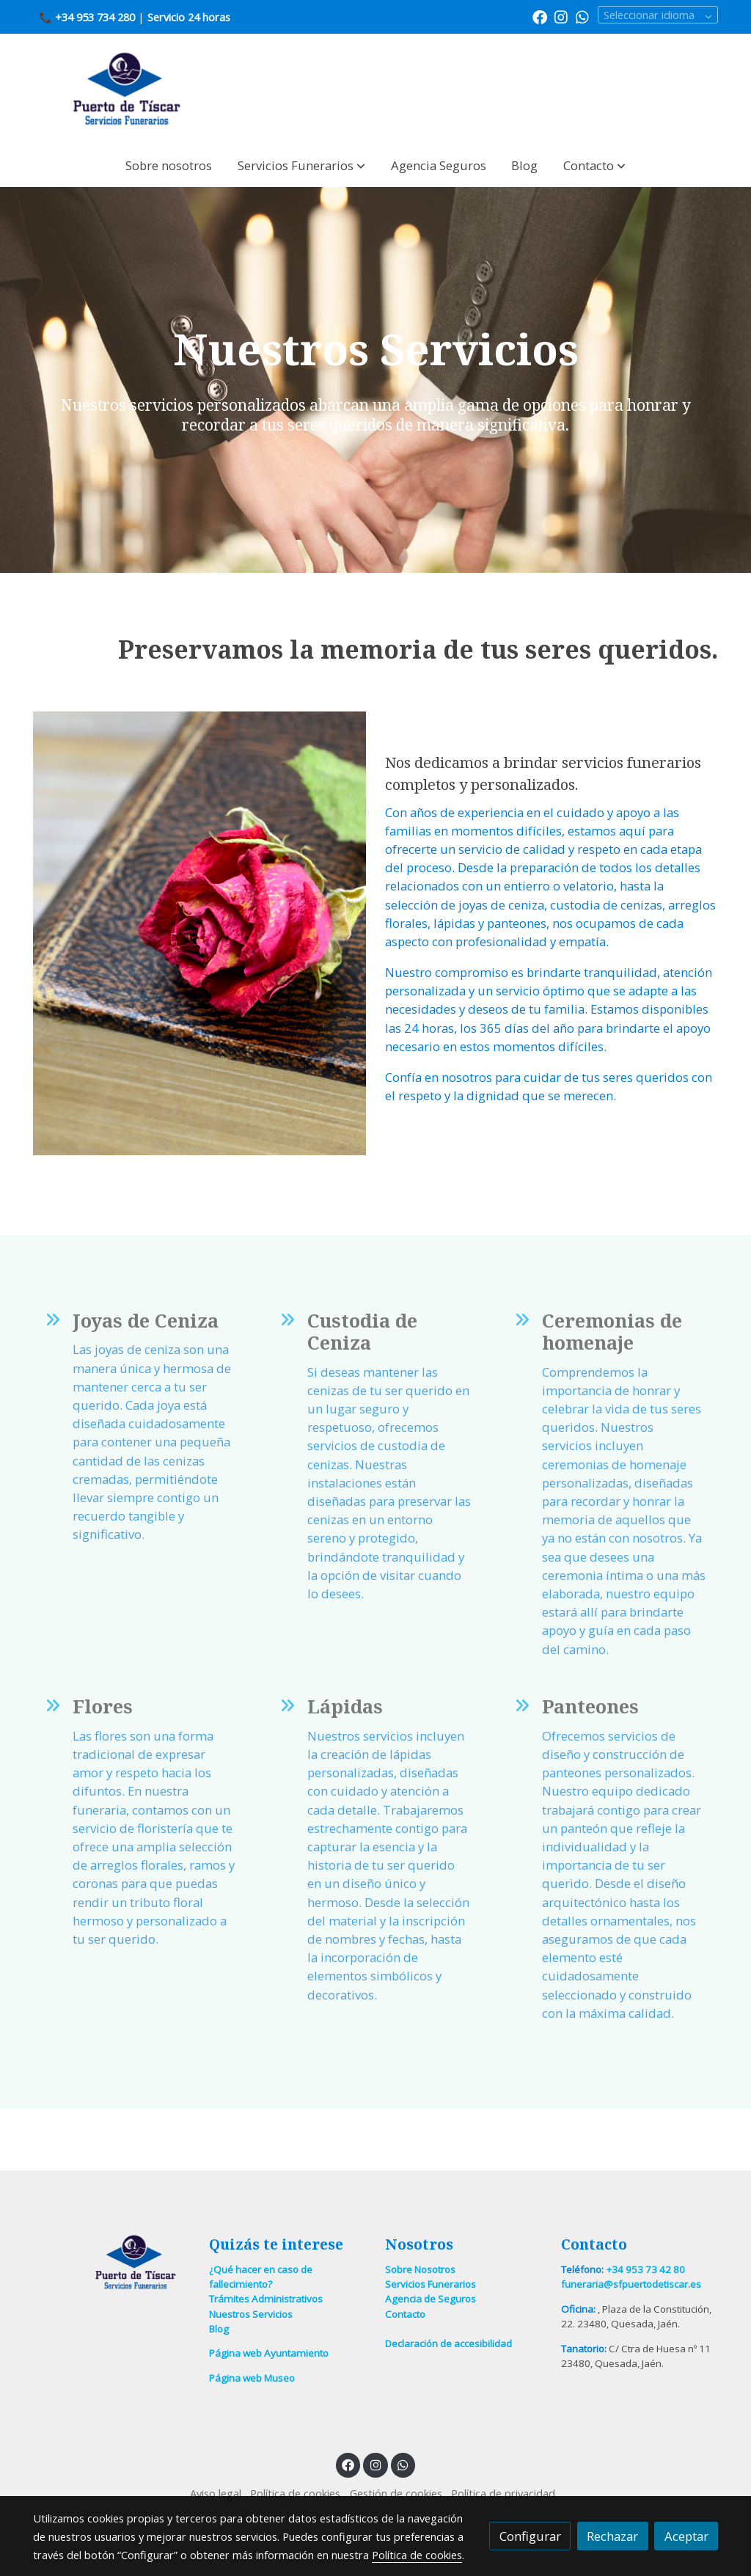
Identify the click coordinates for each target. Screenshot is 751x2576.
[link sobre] (111, 2262)
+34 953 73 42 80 (645, 2269)
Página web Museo (252, 2378)
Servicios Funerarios (430, 2284)
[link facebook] (539, 16)
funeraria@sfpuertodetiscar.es (631, 2284)
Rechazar (612, 2536)
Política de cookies (295, 2493)
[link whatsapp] (582, 16)
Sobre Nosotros (420, 2269)
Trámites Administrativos (266, 2298)
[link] (127, 88)
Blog (219, 2328)
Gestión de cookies (396, 2493)
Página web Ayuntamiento (269, 2353)
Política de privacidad (503, 2493)
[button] (301, 165)
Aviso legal (215, 2493)
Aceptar (686, 2536)
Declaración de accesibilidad (448, 2343)
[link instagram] (561, 16)
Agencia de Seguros (430, 2298)
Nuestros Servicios (251, 2314)
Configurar (530, 2536)
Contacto (405, 2314)
